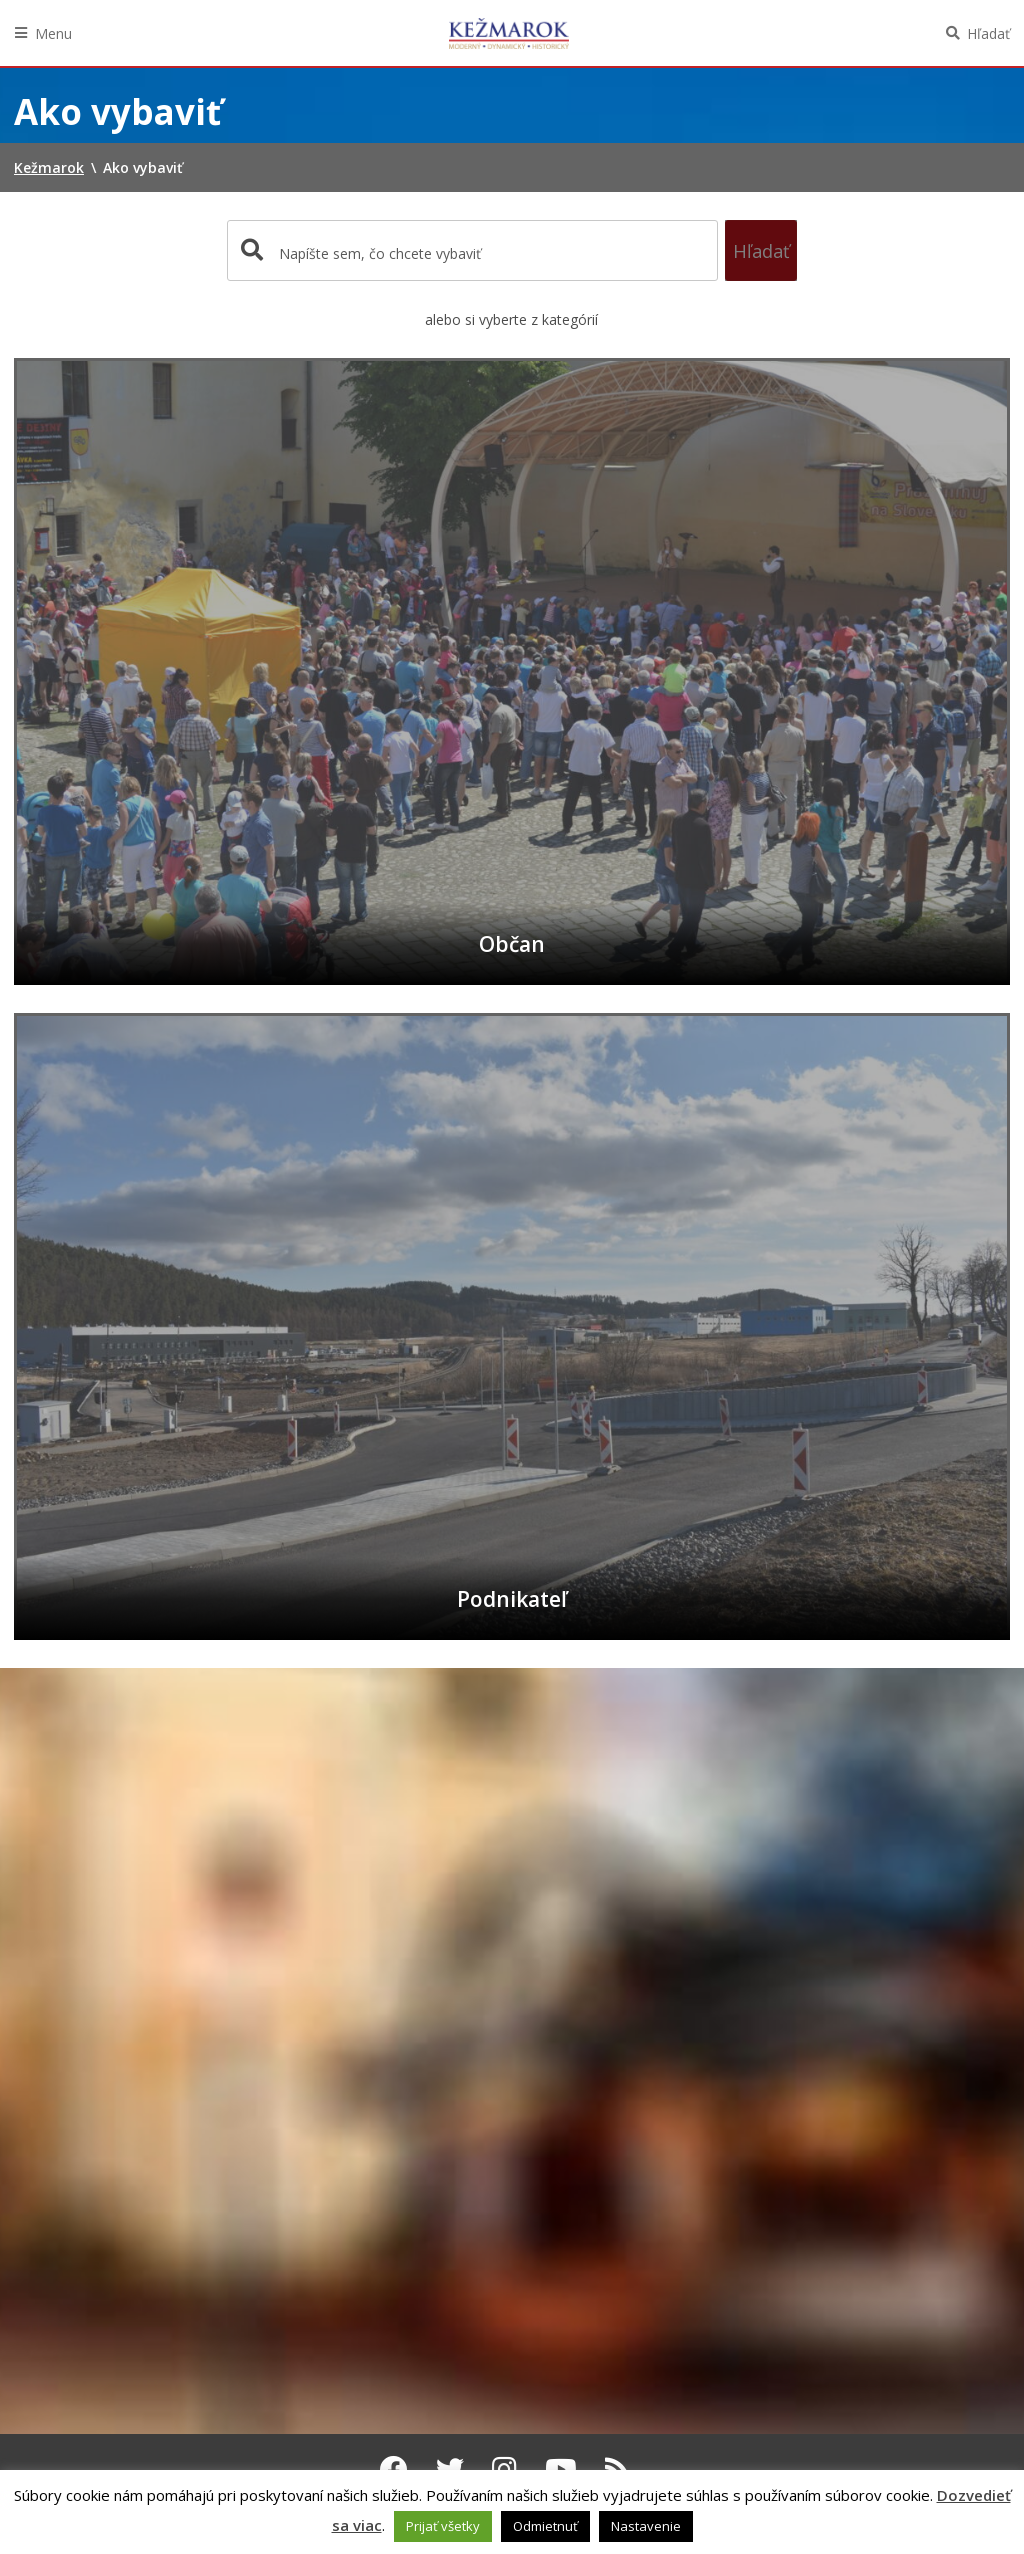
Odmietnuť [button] (545, 2526)
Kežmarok (509, 33)
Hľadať (988, 33)
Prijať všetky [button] (443, 2526)
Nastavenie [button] (646, 2526)
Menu (53, 33)
